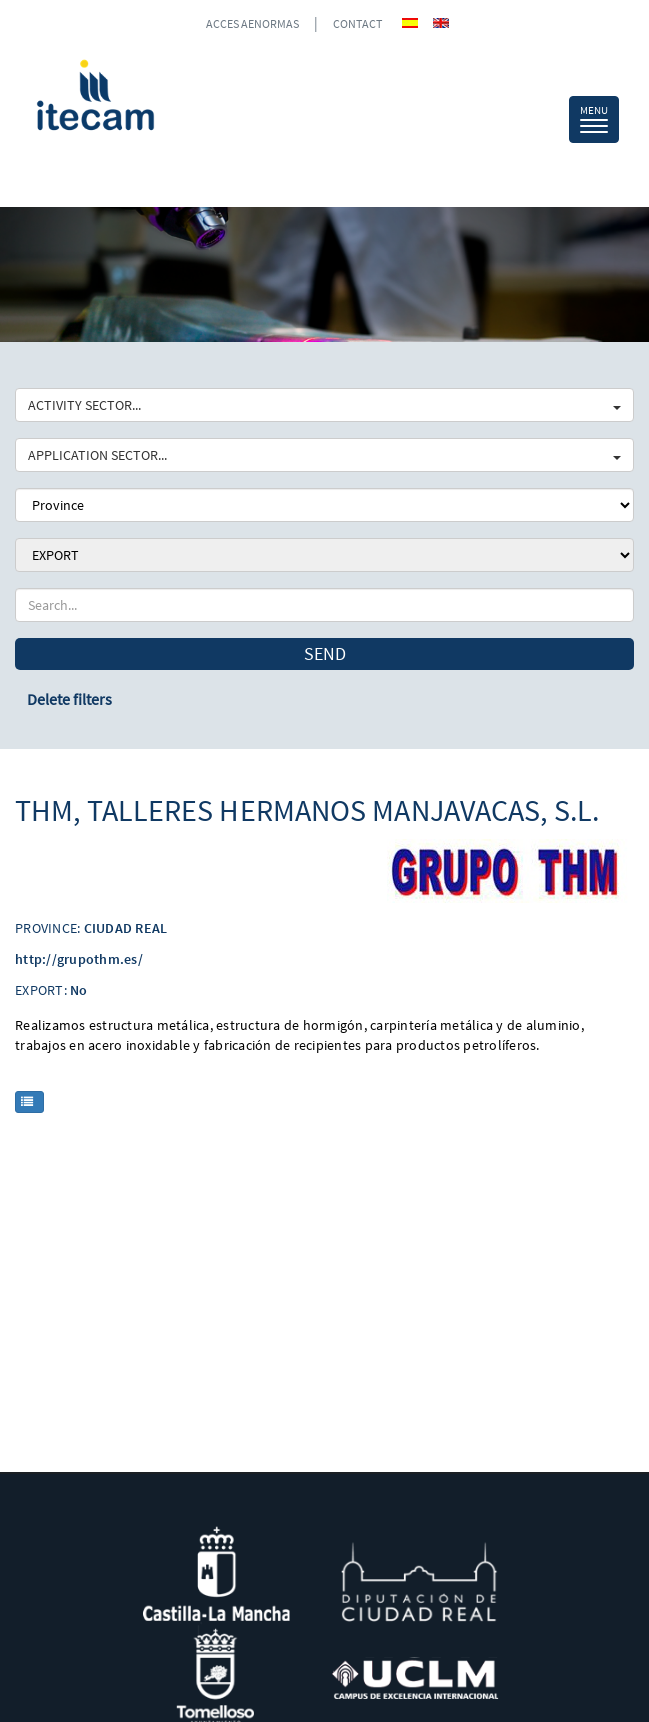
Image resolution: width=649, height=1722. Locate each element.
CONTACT (357, 23)
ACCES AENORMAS (252, 23)
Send (325, 653)
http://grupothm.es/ (79, 959)
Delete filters (69, 699)
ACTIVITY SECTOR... (324, 405)
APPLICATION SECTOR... (324, 455)
